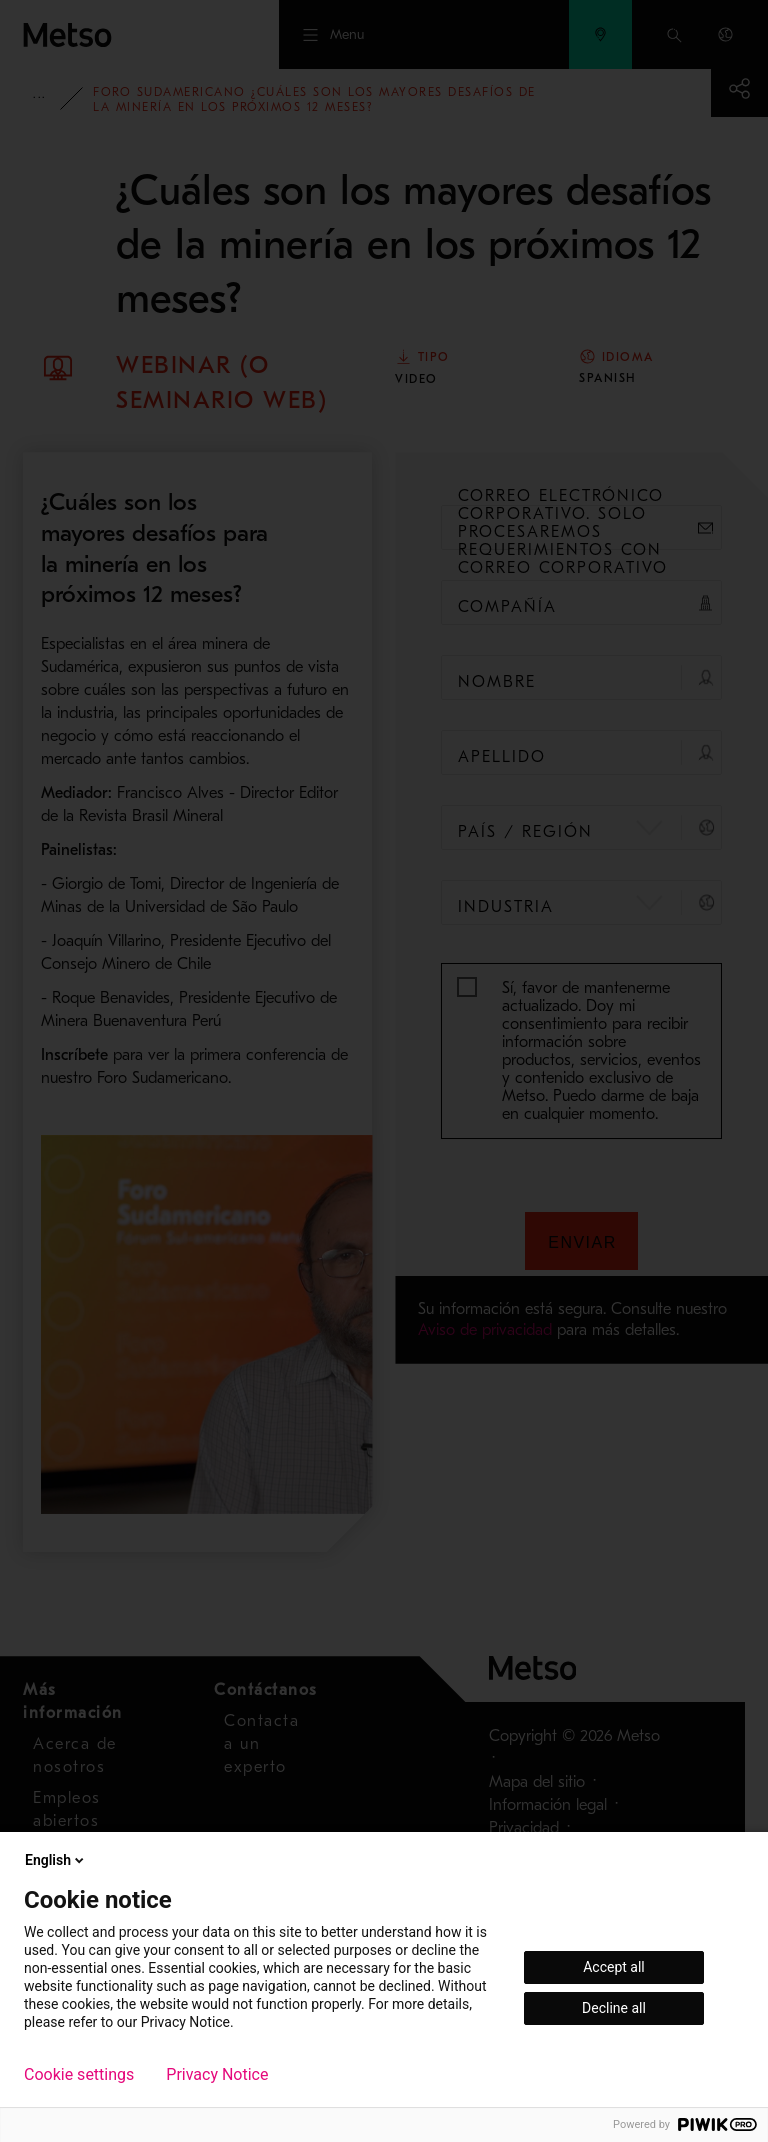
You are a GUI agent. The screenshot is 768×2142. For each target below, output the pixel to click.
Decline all (614, 2008)
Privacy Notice (217, 2075)
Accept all (614, 1967)
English (56, 1860)
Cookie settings (79, 2075)
